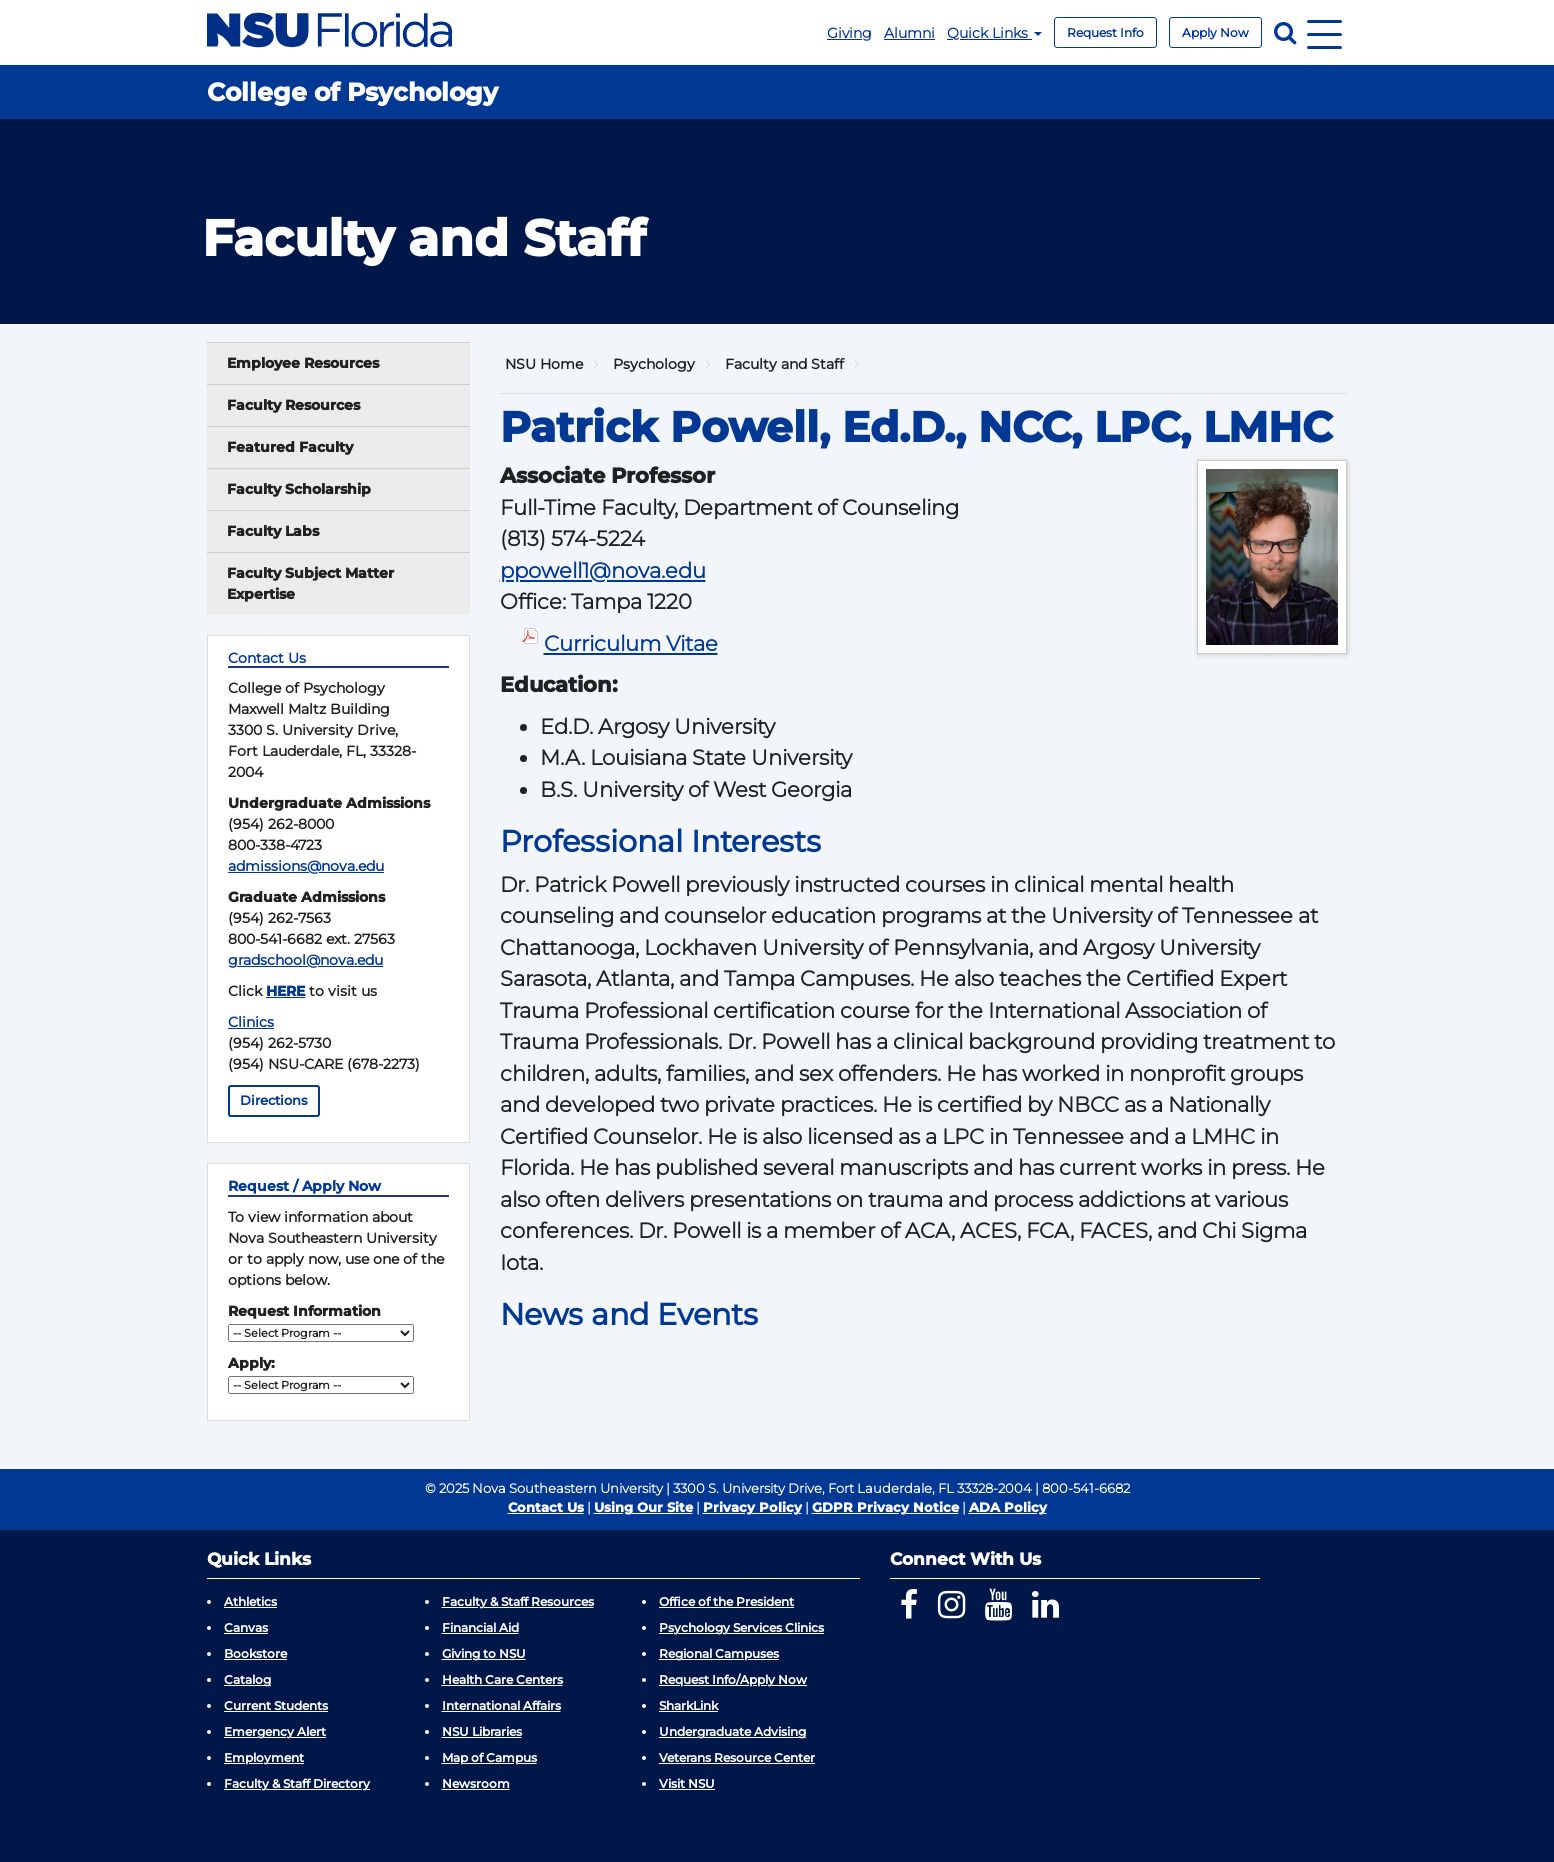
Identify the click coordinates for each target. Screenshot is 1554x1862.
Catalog (247, 1679)
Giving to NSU (484, 1653)
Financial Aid (480, 1627)
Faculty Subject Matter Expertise (310, 583)
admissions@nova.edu (306, 866)
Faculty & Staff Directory (297, 1783)
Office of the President (726, 1601)
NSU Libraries (482, 1731)
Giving (849, 33)
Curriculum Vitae (631, 643)
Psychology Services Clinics (741, 1627)
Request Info (1105, 32)
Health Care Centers (502, 1679)
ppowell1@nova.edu (603, 570)
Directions (274, 1100)
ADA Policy (1008, 1507)
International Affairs (501, 1705)
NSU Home (544, 364)
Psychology (654, 364)
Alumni (909, 33)
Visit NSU (687, 1783)
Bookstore (255, 1653)
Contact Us (546, 1507)
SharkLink (688, 1705)
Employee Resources (303, 363)
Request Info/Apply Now (733, 1679)
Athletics (250, 1601)
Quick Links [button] (994, 33)
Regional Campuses (719, 1653)
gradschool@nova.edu (305, 960)
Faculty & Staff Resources (518, 1601)
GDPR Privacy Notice (885, 1507)
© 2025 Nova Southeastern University (544, 1488)
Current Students (276, 1705)
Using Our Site (643, 1507)
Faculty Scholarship (299, 489)
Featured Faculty (290, 447)
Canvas (246, 1627)
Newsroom (476, 1783)
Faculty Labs (273, 531)
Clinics (251, 1022)
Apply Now (1215, 32)
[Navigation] (1324, 32)
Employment (264, 1757)
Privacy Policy (752, 1507)
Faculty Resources (293, 405)
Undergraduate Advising (732, 1731)
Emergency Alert (275, 1731)
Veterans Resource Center (737, 1757)
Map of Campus (489, 1757)
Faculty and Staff (784, 364)
